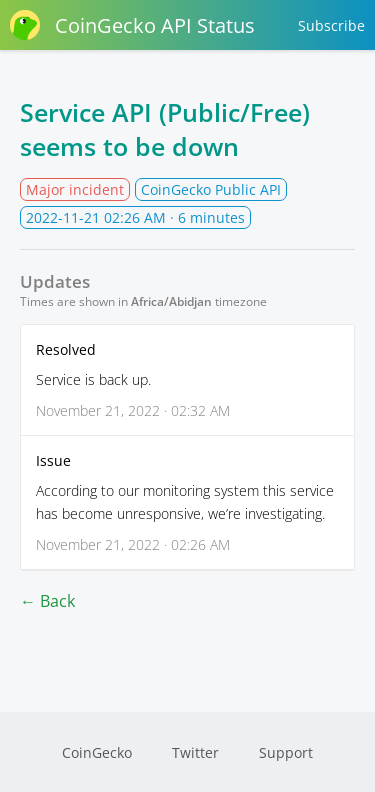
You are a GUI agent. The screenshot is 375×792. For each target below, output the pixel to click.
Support (286, 752)
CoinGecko (97, 752)
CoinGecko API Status (132, 25)
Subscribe (331, 25)
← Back (47, 601)
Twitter (195, 752)
